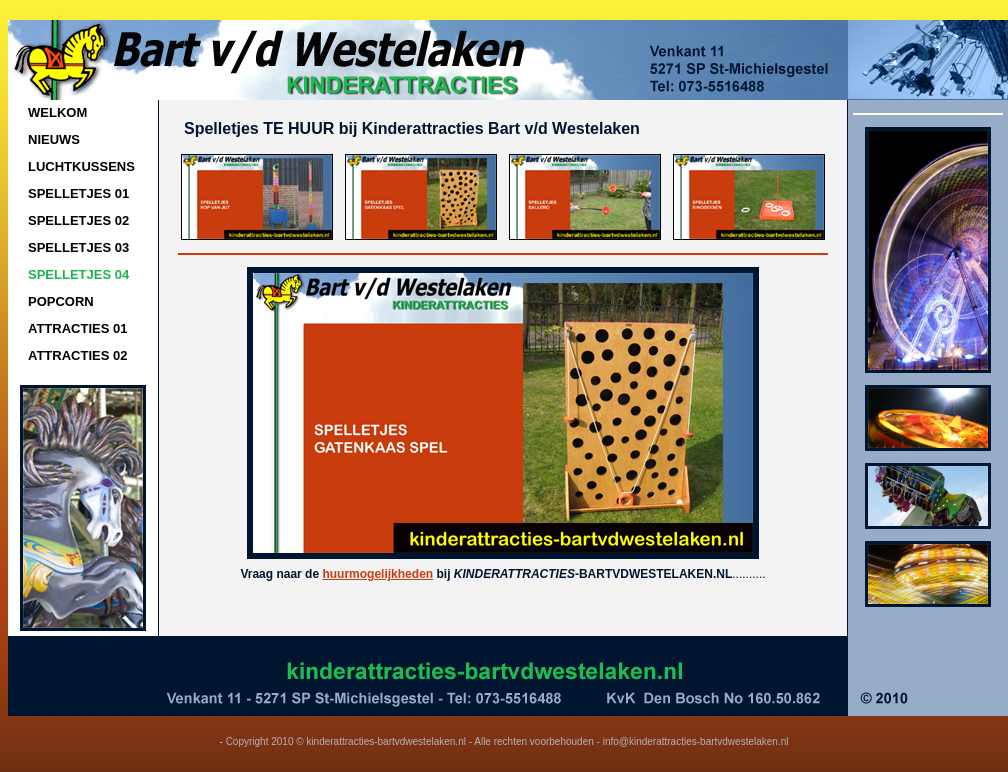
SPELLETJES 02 (78, 220)
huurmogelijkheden (377, 574)
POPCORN (61, 301)
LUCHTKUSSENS (81, 166)
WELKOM (57, 112)
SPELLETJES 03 (78, 247)
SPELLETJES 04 (78, 274)
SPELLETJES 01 (78, 193)
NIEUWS (54, 139)
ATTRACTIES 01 (77, 328)
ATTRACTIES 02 (77, 355)
